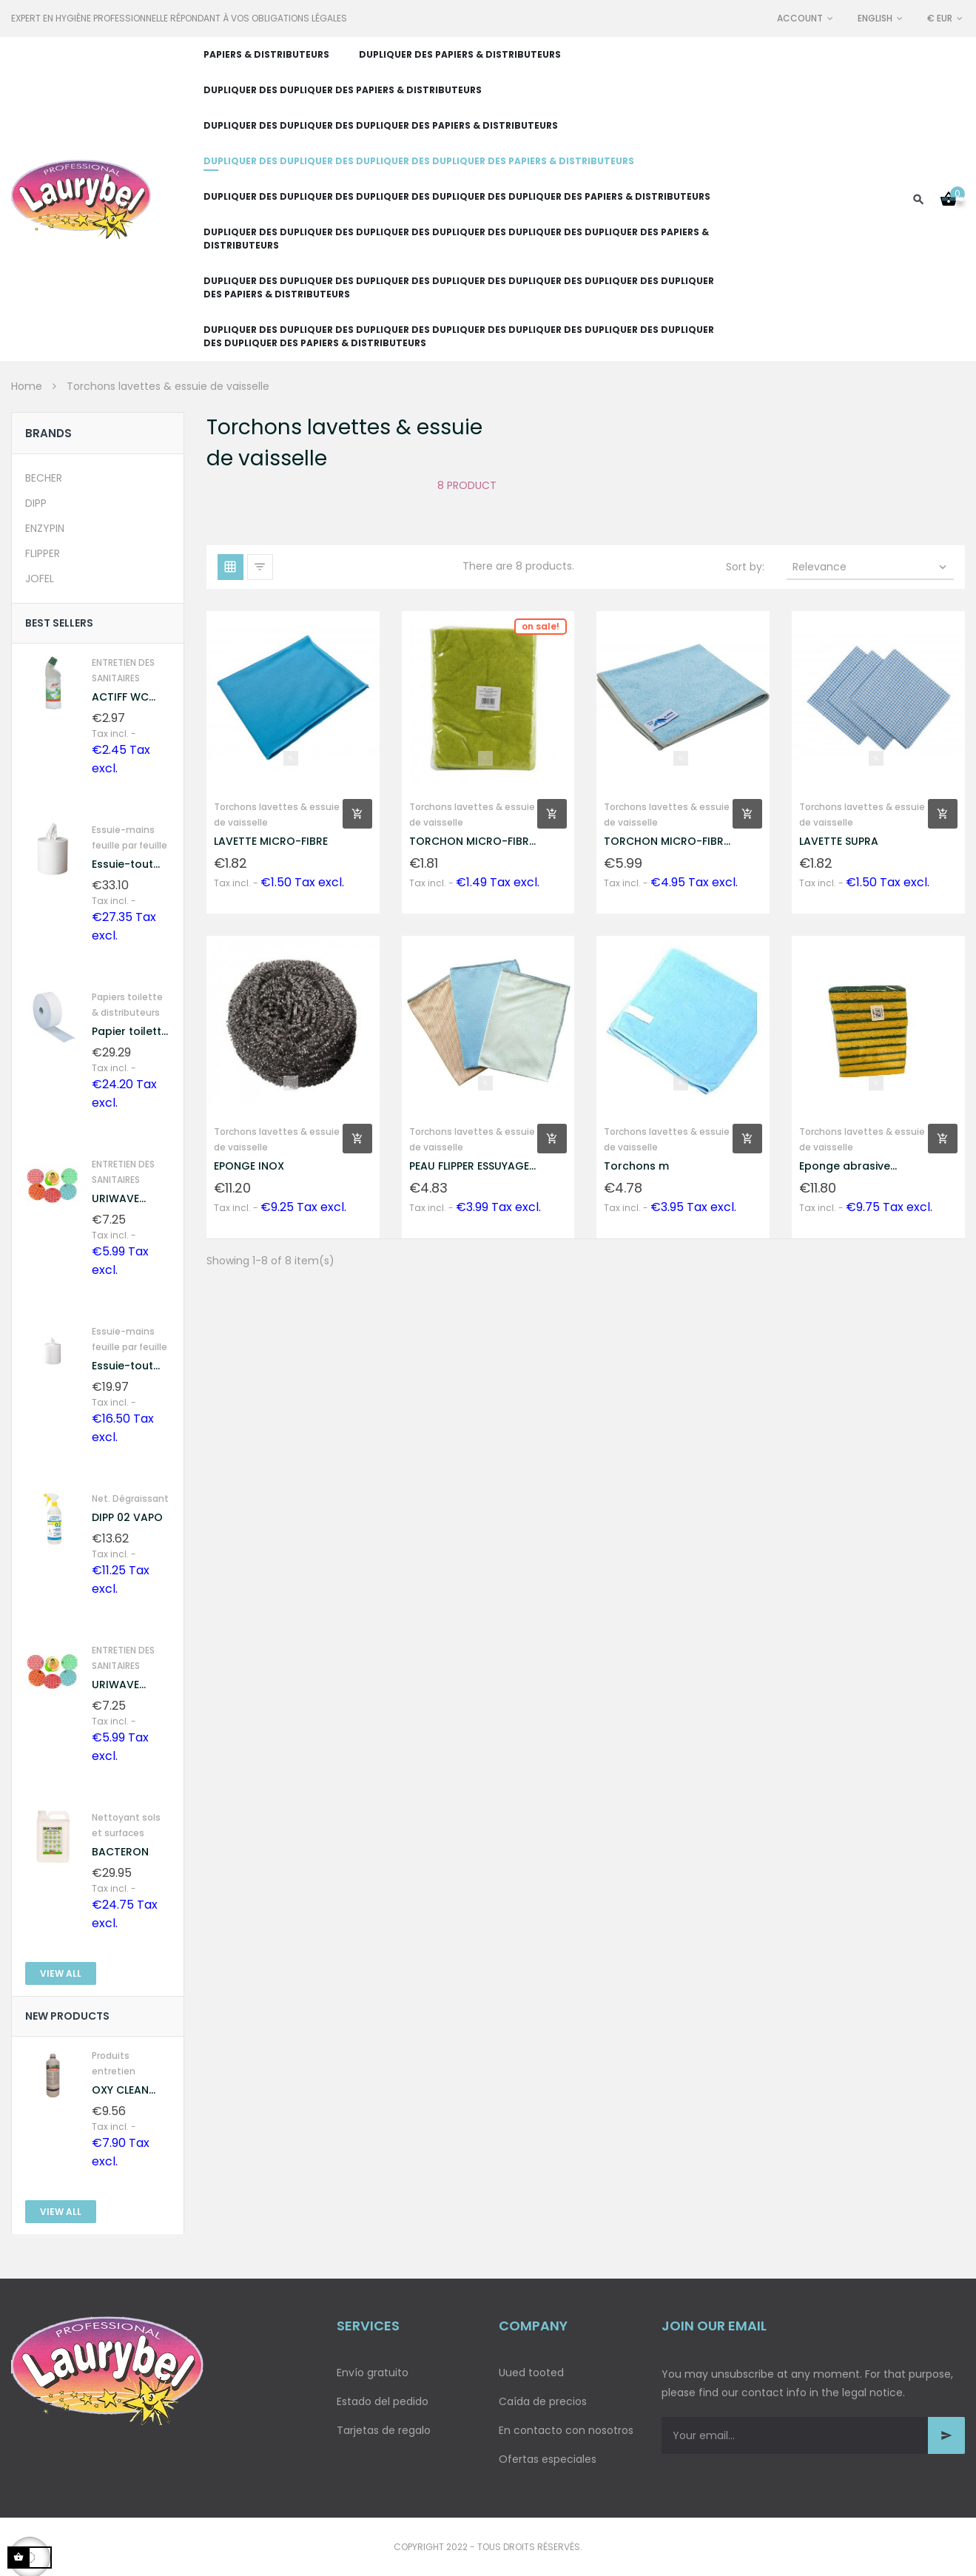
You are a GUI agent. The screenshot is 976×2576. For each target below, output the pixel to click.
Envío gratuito (372, 2372)
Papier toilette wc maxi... (130, 1031)
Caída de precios (543, 2401)
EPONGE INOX (249, 1166)
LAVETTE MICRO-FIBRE (271, 841)
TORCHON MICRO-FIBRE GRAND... (666, 841)
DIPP (36, 503)
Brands (48, 433)
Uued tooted (531, 2372)
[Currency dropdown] (946, 18)
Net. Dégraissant (130, 1498)
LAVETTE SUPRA (838, 841)
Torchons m (636, 1166)
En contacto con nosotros (566, 2430)
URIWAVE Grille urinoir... (128, 1199)
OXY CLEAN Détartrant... (124, 2090)
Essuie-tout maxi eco (122, 1366)
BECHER (43, 478)
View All (60, 1973)
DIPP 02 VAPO (127, 1517)
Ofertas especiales (547, 2459)
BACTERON (120, 1851)
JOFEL (39, 578)
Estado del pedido (382, 2401)
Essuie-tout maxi (122, 864)
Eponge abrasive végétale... (844, 1166)
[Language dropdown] (881, 18)
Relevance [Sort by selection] (870, 566)
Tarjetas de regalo (384, 2430)
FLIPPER (42, 553)
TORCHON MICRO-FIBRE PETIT (471, 841)
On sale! (540, 626)
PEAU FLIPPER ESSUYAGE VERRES (469, 1166)
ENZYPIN (44, 528)
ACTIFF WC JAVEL (120, 697)
